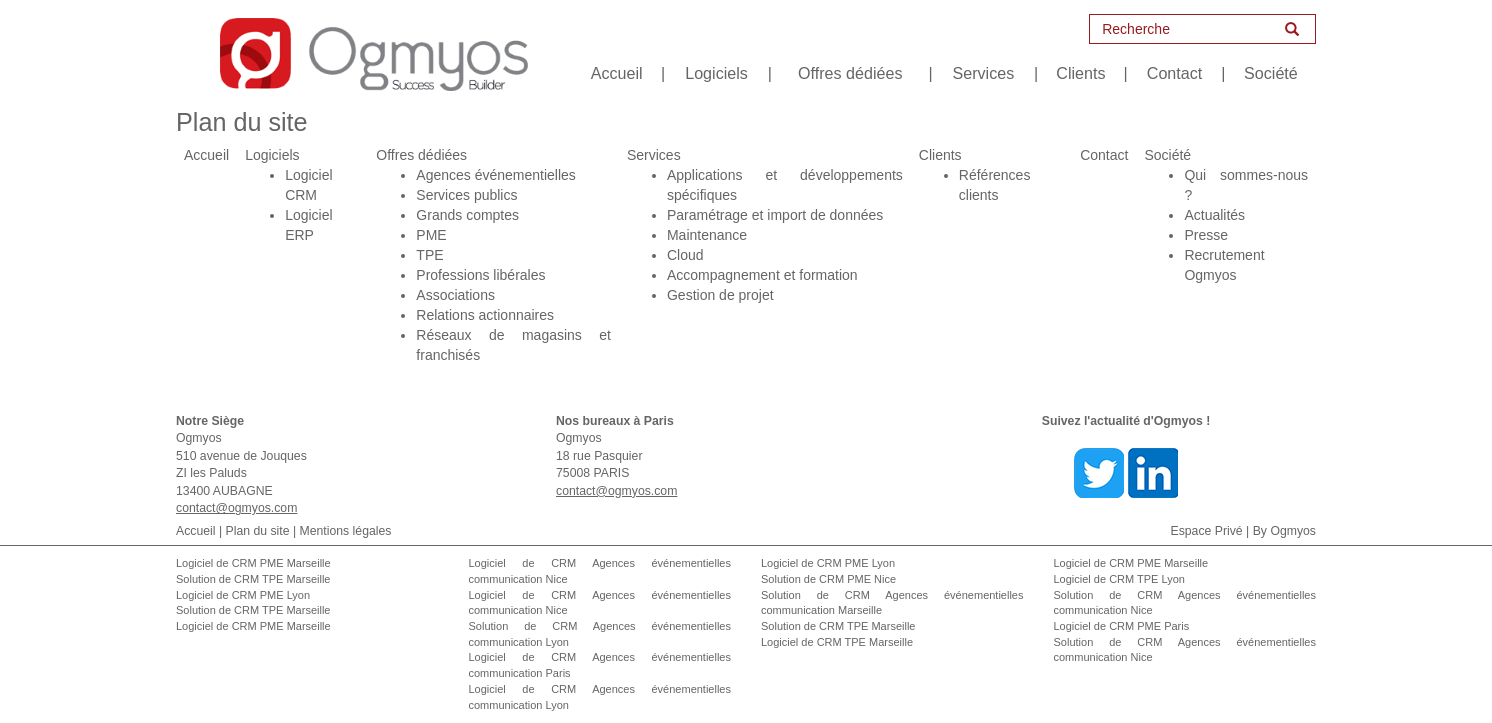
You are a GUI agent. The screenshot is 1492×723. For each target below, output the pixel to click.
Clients (1080, 73)
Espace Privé (1207, 531)
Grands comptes (467, 215)
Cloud (685, 255)
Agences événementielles (496, 175)
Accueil (617, 73)
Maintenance (707, 235)
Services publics (466, 195)
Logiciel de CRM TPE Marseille (837, 642)
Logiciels (716, 73)
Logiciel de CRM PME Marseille (253, 563)
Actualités (1214, 215)
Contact (1174, 73)
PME (431, 235)
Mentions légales (346, 531)
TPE (429, 255)
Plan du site (258, 531)
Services (984, 73)
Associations (455, 295)
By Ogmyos (1284, 531)
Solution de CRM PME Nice (828, 579)
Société (1271, 73)
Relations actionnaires (485, 315)
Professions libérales (480, 275)
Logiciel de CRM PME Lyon (243, 595)
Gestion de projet (720, 295)
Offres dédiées (850, 73)
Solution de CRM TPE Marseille (253, 579)
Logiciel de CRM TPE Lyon (1119, 579)
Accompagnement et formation (762, 275)
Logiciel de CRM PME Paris (1122, 626)
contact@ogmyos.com (236, 508)
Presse (1206, 235)
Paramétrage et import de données (775, 215)
